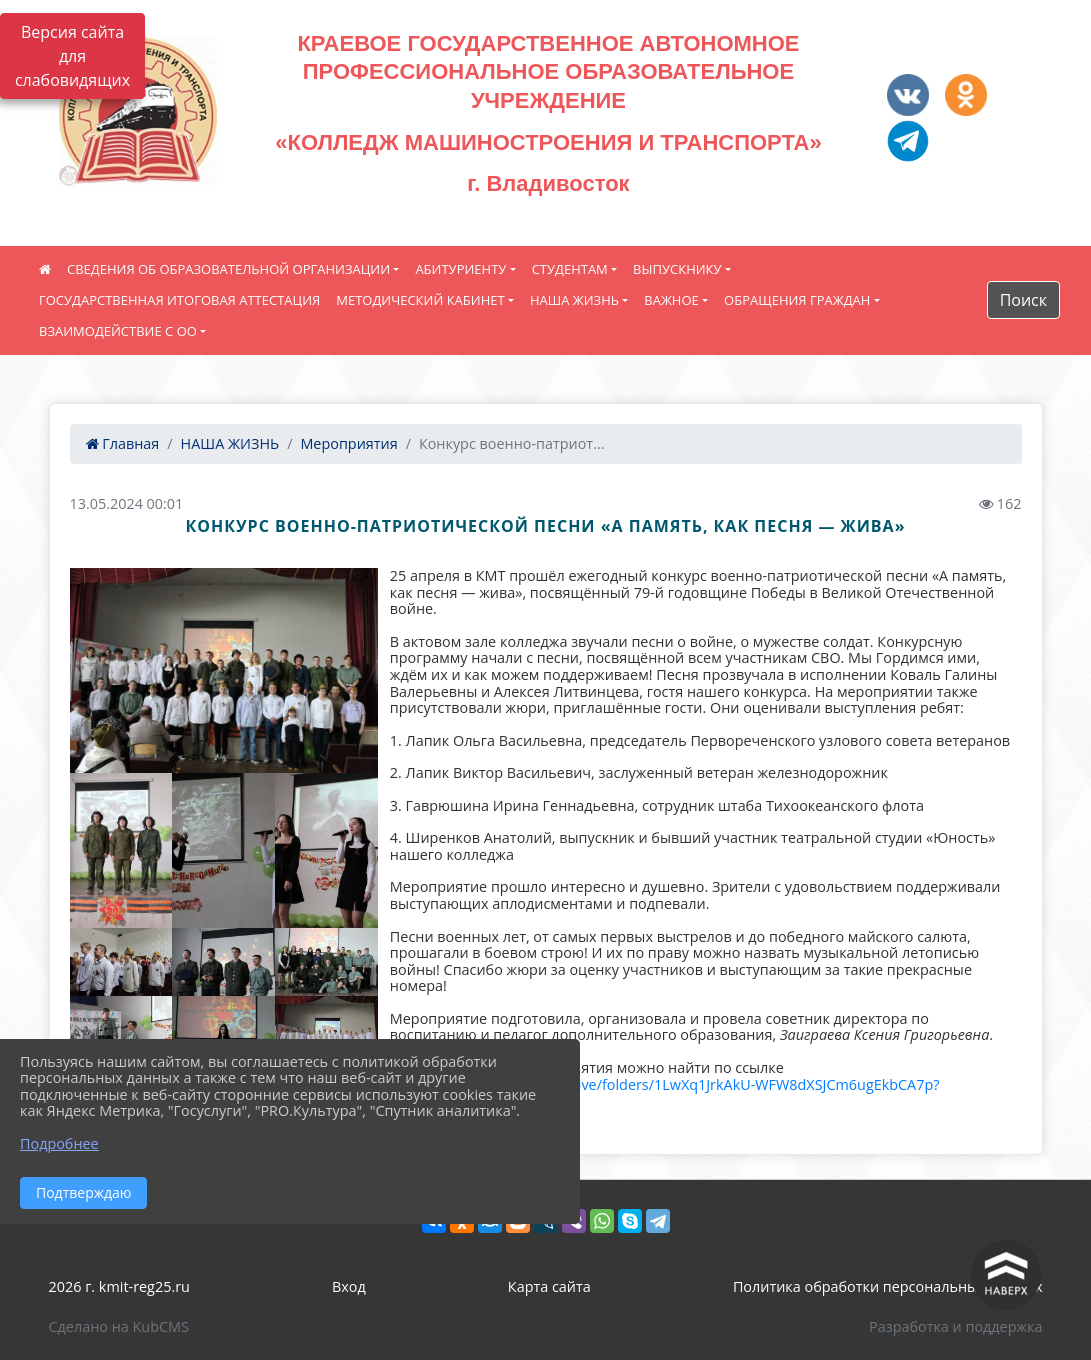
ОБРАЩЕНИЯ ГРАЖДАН (797, 300)
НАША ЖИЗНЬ (574, 300)
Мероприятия (348, 443)
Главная (123, 443)
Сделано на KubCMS (119, 1326)
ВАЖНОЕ (671, 300)
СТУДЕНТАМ (570, 269)
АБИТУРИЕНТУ (460, 269)
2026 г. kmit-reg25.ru (119, 1286)
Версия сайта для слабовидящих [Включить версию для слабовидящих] (72, 56)
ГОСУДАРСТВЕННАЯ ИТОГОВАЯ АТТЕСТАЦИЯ (179, 300)
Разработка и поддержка (955, 1326)
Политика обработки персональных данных (888, 1286)
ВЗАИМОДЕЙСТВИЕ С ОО (118, 331)
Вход (349, 1286)
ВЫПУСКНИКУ (677, 269)
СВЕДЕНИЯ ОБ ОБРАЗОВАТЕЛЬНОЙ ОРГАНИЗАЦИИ (228, 269)
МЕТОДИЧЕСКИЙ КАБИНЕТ (420, 300)
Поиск (1023, 300)
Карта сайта (549, 1286)
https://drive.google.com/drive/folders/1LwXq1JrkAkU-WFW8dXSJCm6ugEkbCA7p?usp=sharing (665, 1093)
